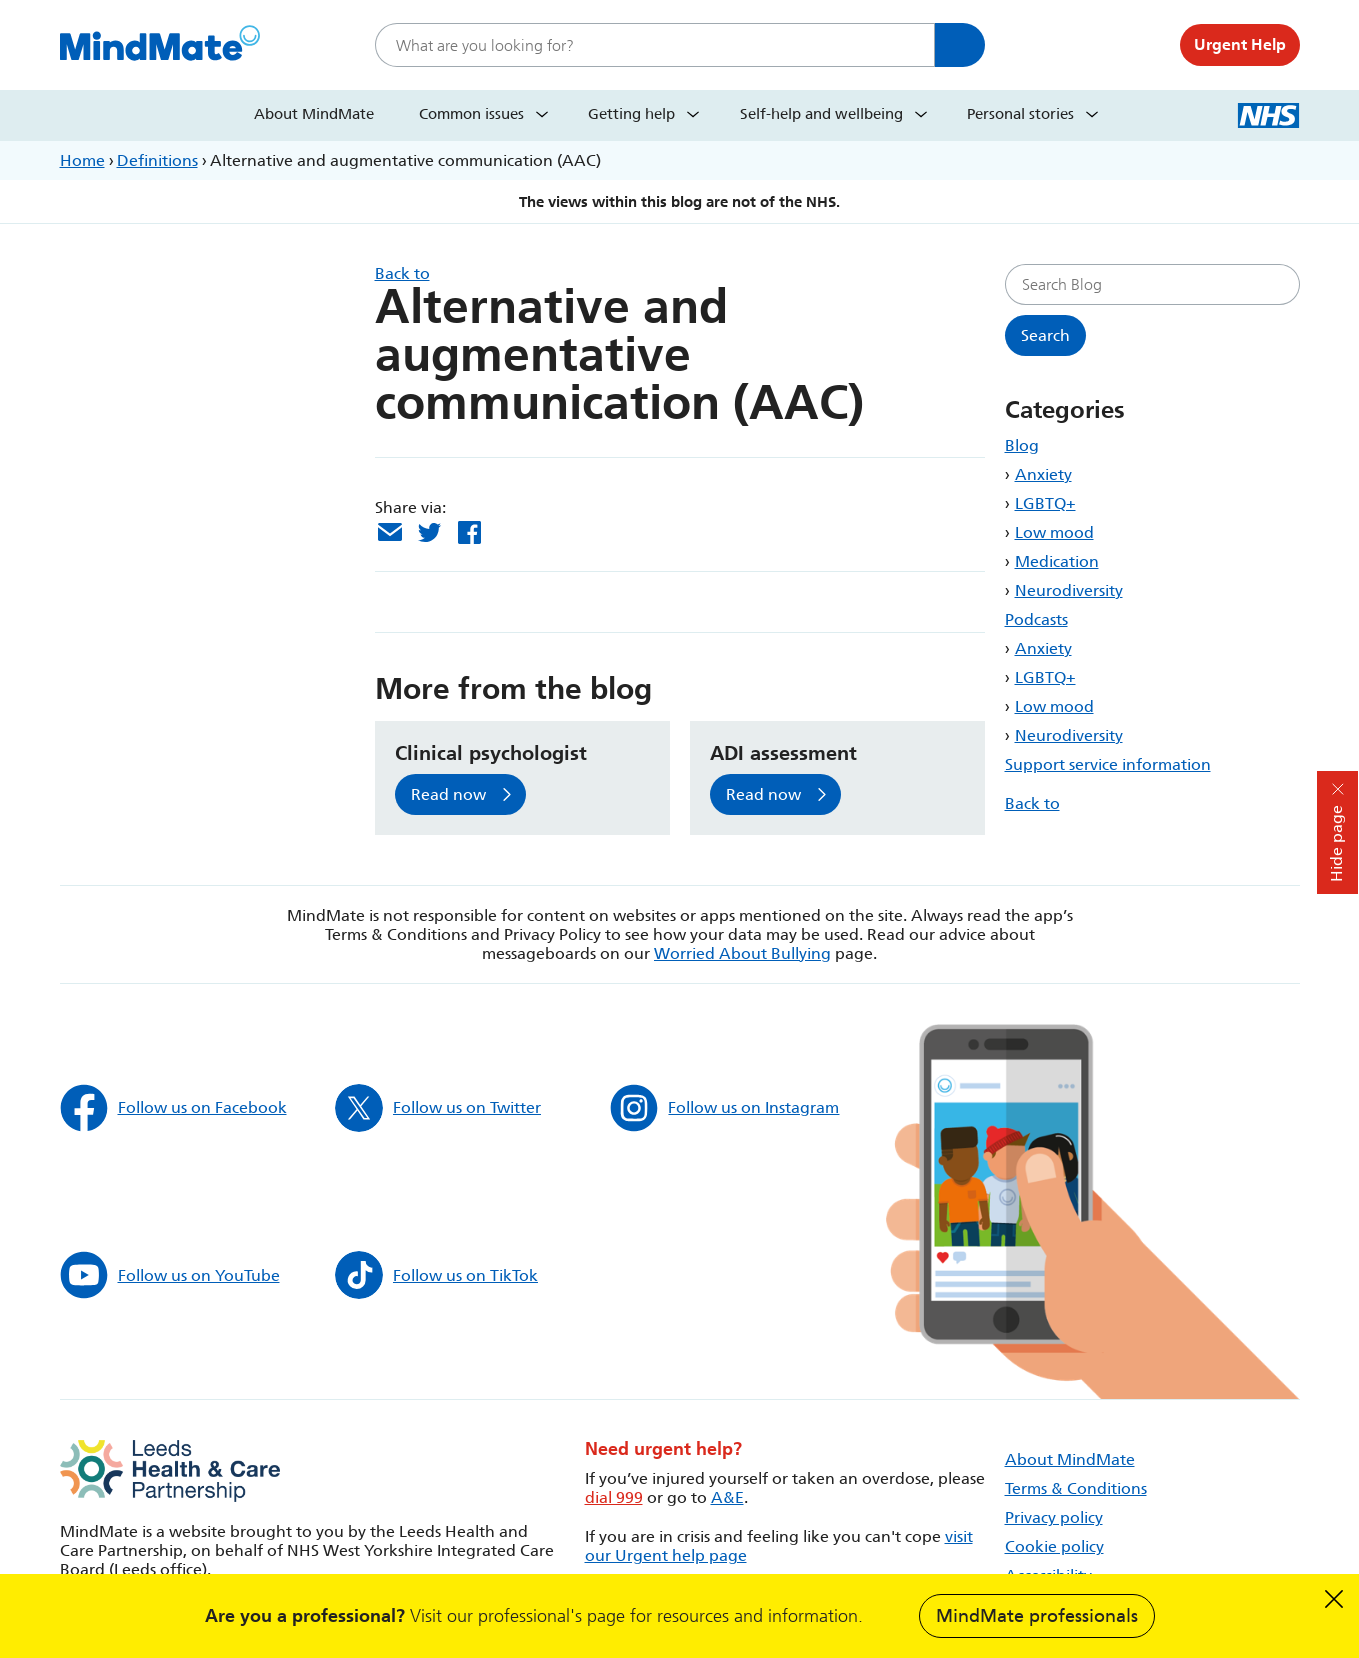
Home (82, 160)
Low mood (1054, 532)
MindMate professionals (1037, 1616)
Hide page (1336, 843)
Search (960, 45)
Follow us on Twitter (438, 1108)
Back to (1032, 803)
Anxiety (1043, 474)
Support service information (1108, 764)
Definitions (157, 160)
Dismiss (1334, 1599)
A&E (727, 1497)
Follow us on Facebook (173, 1108)
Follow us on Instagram (724, 1108)
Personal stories (1020, 114)
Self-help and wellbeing (821, 114)
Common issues (471, 114)
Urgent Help (1240, 44)
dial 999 (614, 1497)
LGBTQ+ (1045, 503)
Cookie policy (1054, 1546)
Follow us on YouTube (170, 1275)
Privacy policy (1054, 1517)
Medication (1057, 561)
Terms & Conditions (1076, 1488)
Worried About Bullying (742, 953)
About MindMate (314, 114)
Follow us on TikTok (436, 1275)
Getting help (631, 114)
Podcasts (1036, 619)
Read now (448, 794)
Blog (1022, 445)
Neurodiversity (1069, 590)
